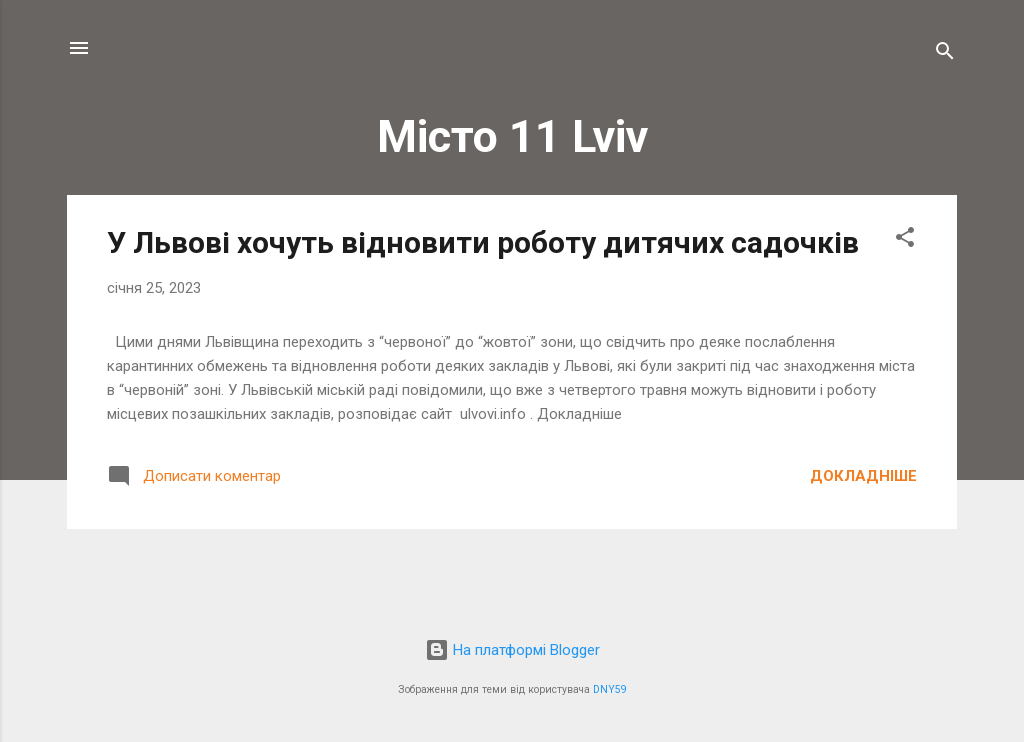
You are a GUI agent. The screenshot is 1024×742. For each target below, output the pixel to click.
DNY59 (610, 689)
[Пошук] (945, 54)
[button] (905, 240)
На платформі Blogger (512, 650)
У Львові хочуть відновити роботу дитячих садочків (483, 242)
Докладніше (863, 476)
